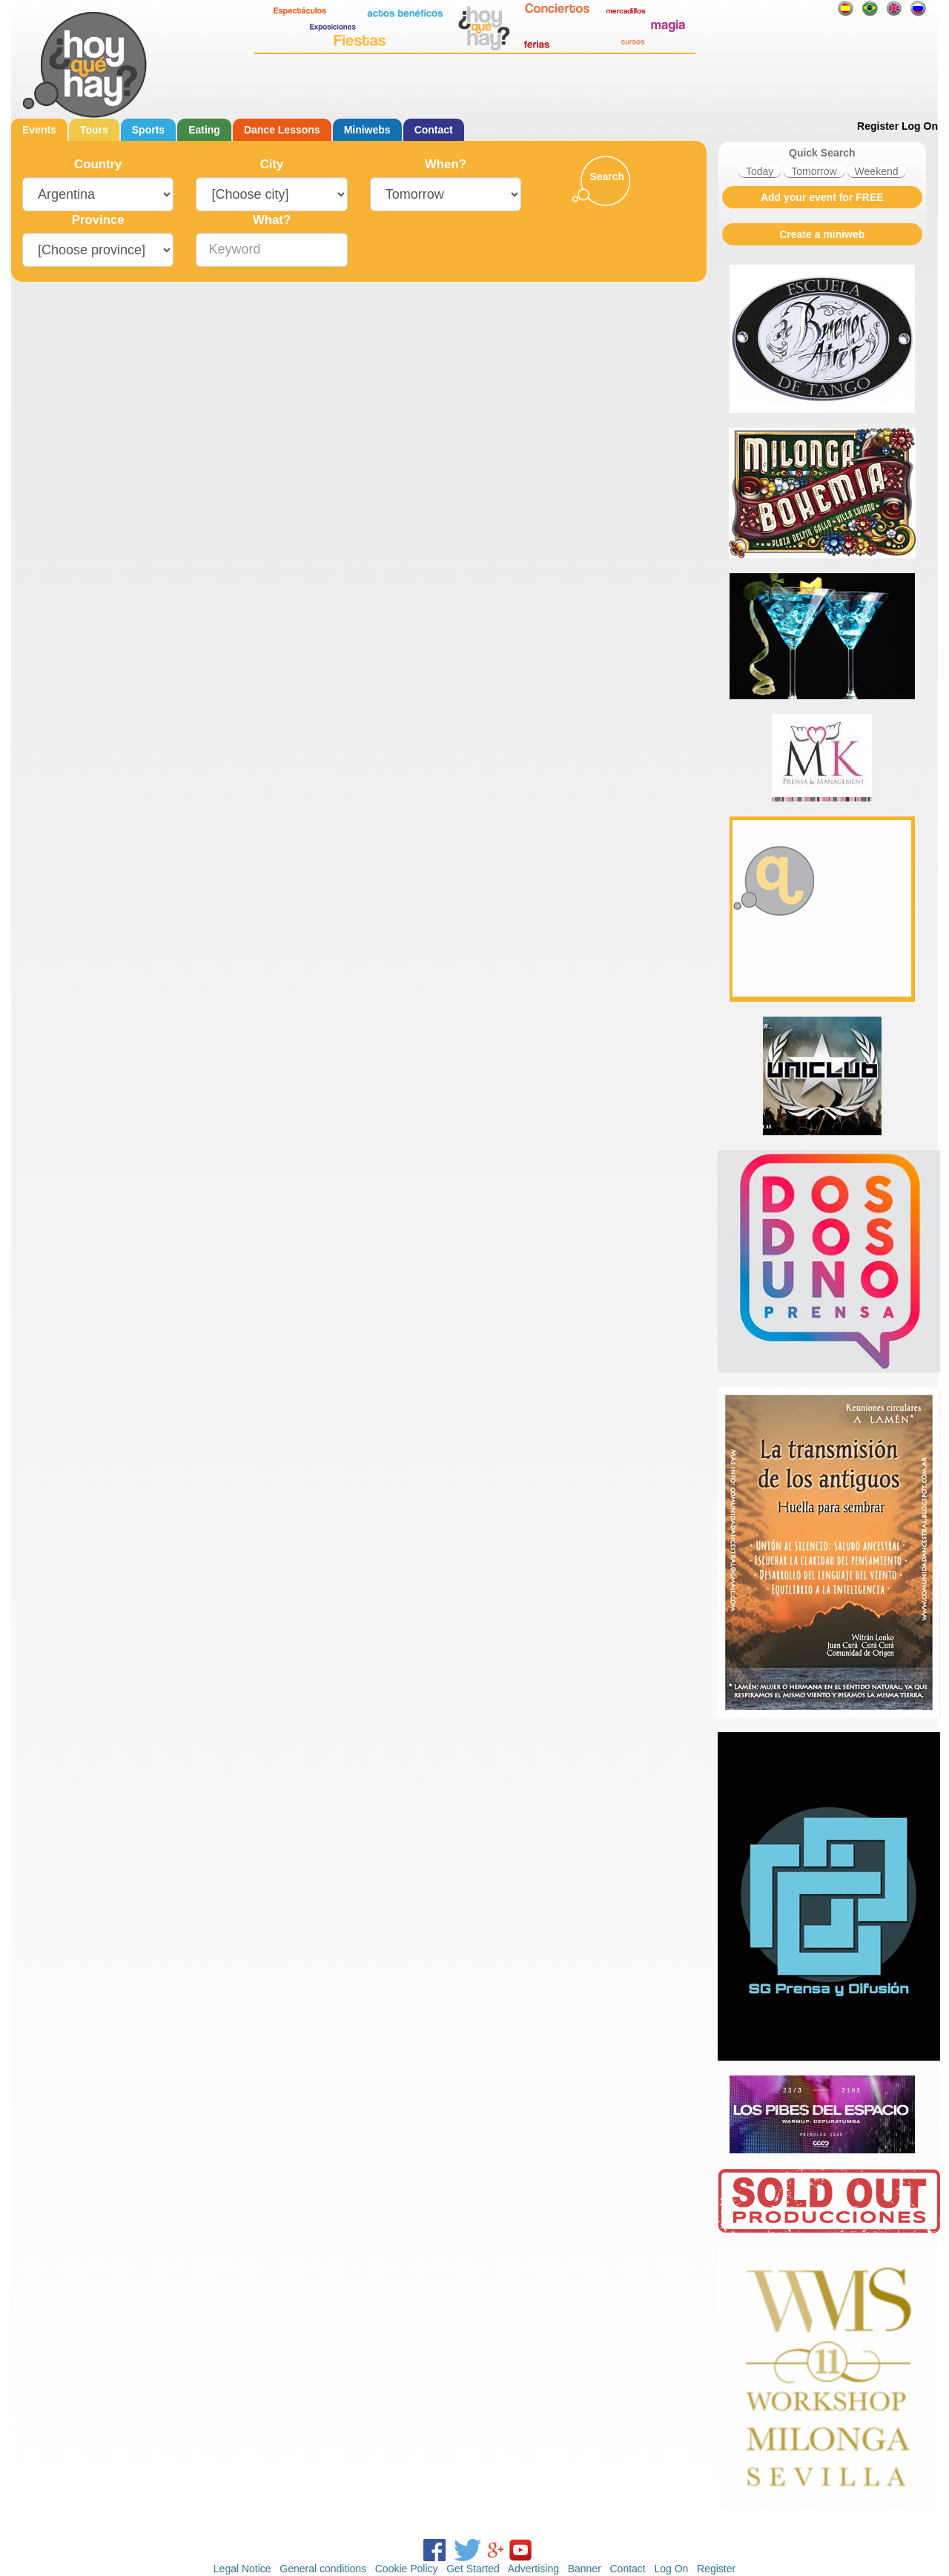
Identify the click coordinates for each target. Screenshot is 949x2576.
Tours (94, 130)
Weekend (877, 171)
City (272, 164)
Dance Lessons (282, 130)
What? (272, 220)
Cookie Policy (406, 2569)
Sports (148, 130)
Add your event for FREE (822, 197)
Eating (204, 130)
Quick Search (822, 153)
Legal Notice (242, 2569)
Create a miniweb (821, 234)
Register (878, 126)
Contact (433, 130)
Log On (920, 126)
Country (98, 164)
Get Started (473, 2569)
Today (759, 171)
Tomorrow (813, 171)
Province (98, 220)
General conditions (323, 2569)
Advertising (533, 2569)
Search (606, 176)
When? (445, 164)
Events (39, 130)
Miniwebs (367, 130)
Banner (584, 2569)
